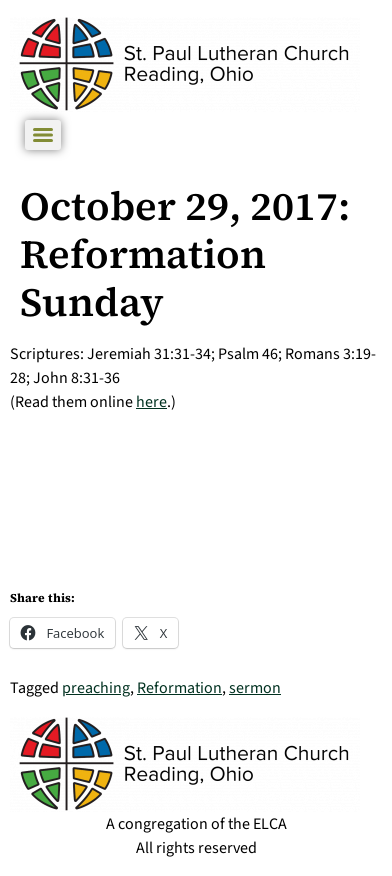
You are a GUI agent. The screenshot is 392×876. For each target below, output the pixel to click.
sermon (255, 688)
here (151, 402)
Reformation (179, 688)
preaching (96, 688)
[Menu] (43, 135)
